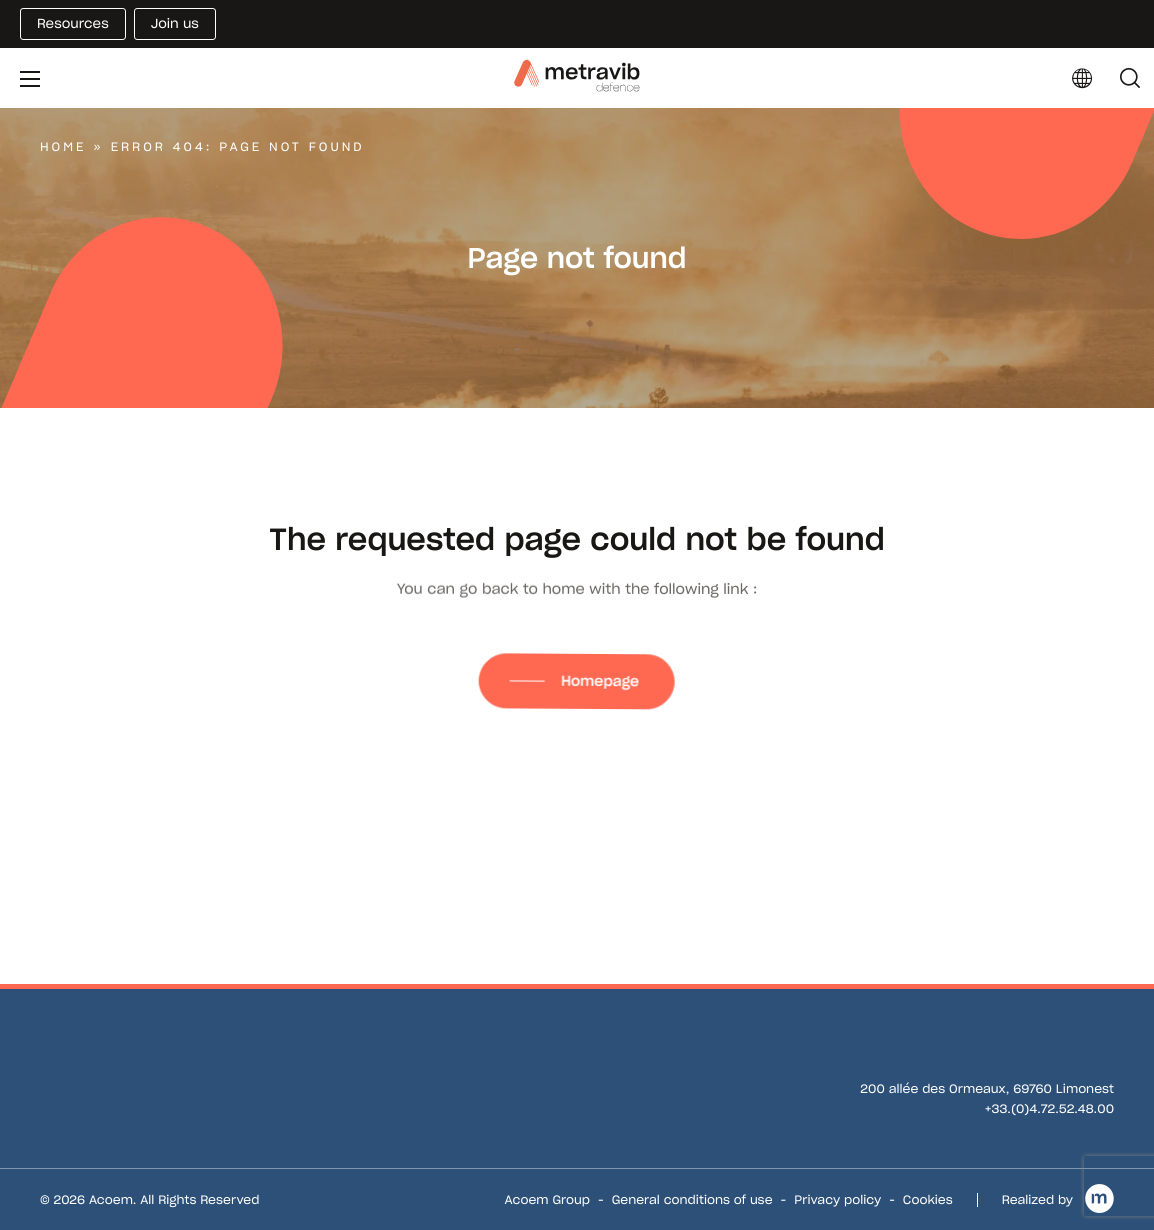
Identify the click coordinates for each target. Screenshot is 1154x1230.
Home (63, 147)
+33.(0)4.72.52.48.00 (1049, 1109)
